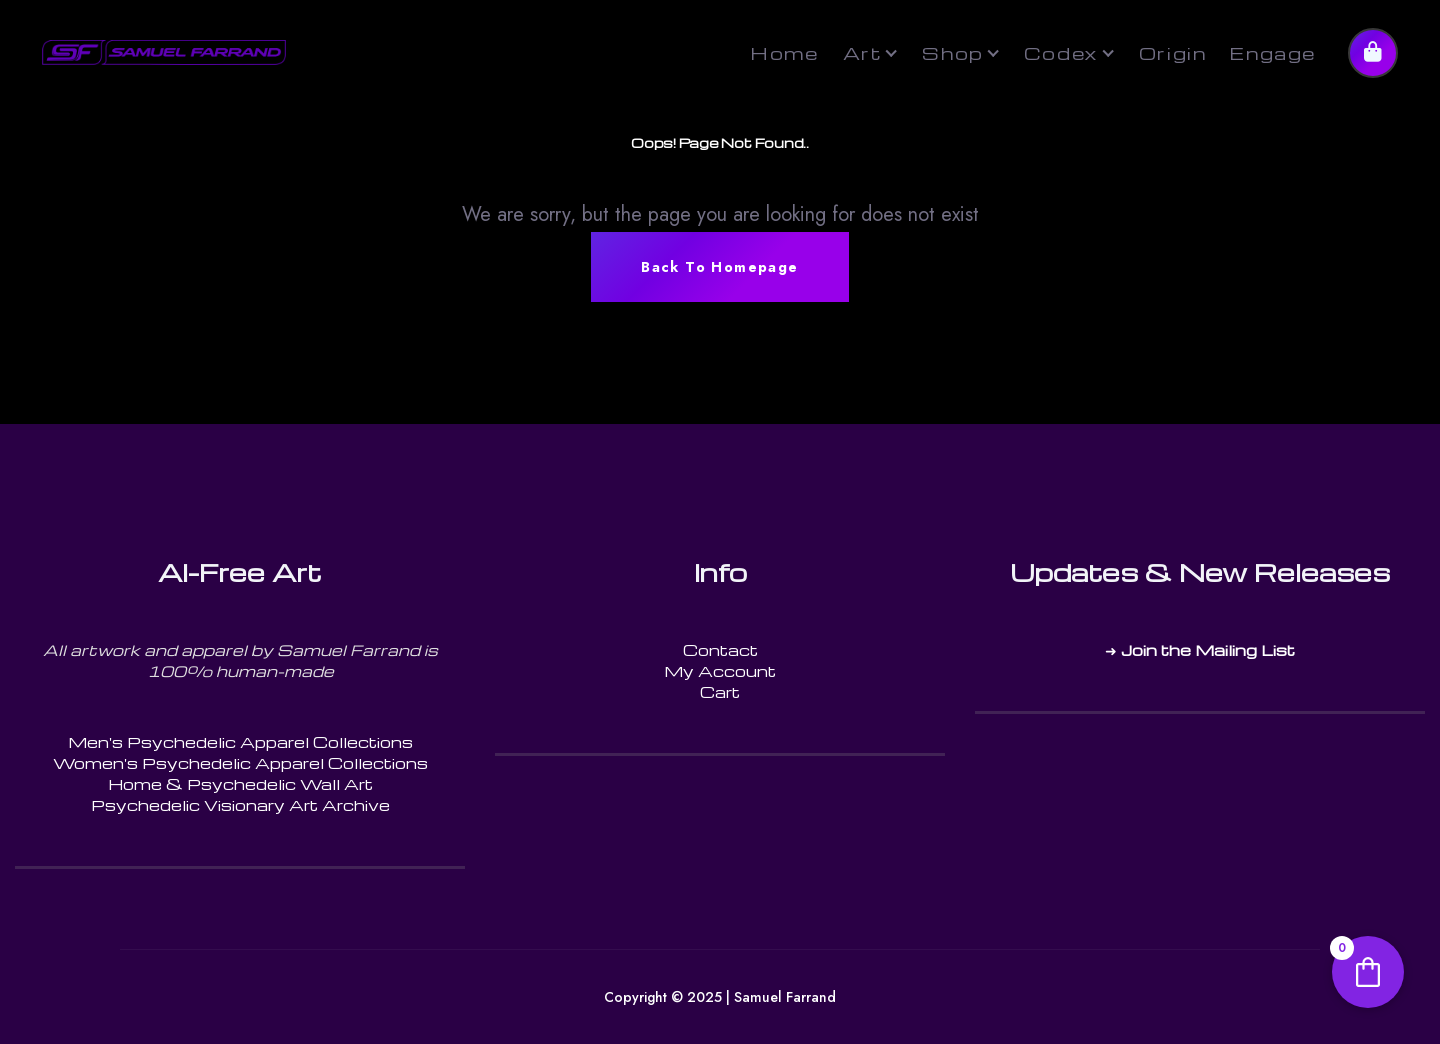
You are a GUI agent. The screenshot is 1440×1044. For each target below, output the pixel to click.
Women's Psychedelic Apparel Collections (240, 763)
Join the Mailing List (1208, 650)
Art (863, 52)
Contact (720, 650)
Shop (952, 52)
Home (784, 52)
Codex (1061, 52)
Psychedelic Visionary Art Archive (240, 805)
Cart (720, 692)
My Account (720, 671)
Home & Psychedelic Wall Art (240, 784)
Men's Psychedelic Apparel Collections (240, 742)
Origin (1173, 52)
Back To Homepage (719, 267)
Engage (1273, 52)
